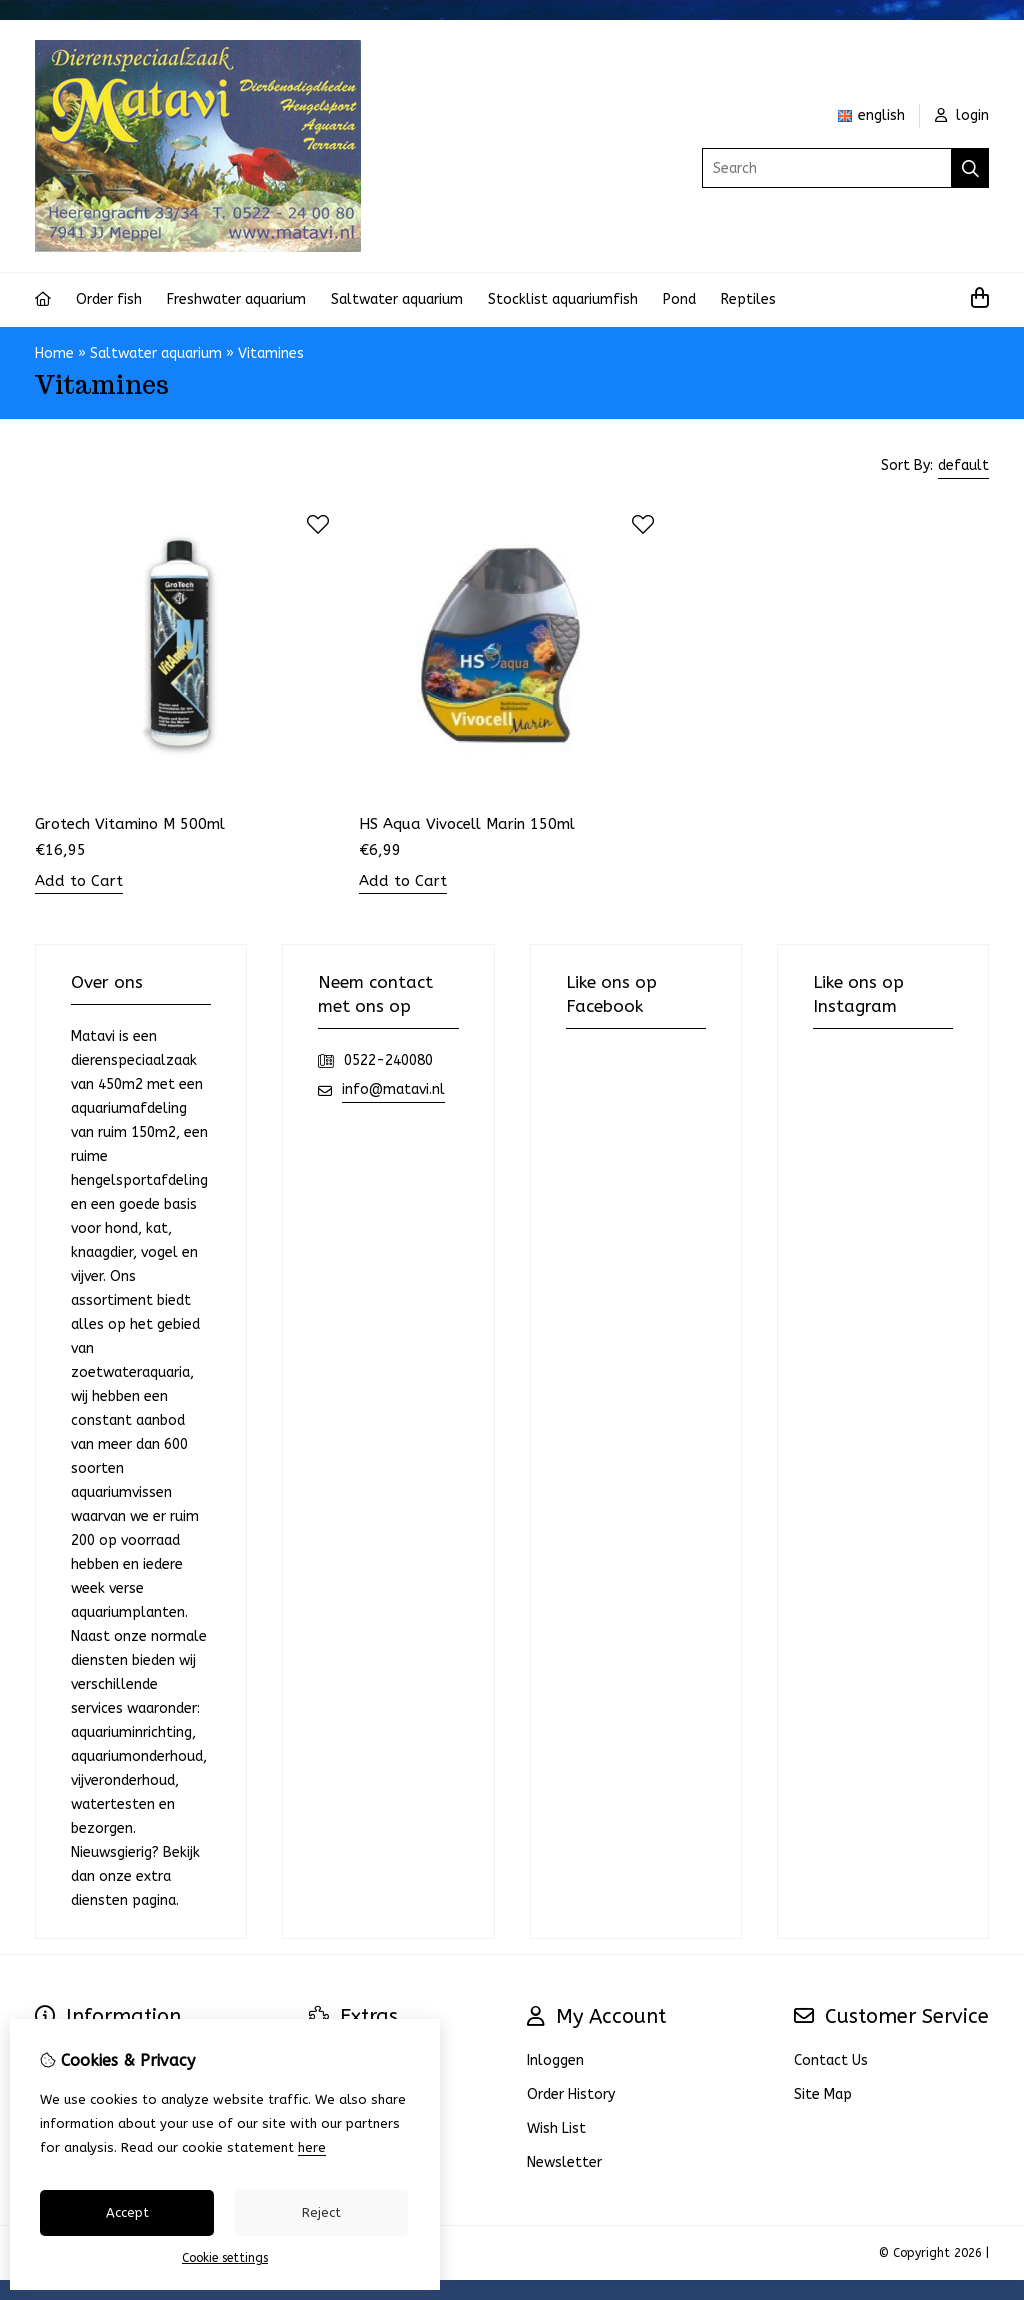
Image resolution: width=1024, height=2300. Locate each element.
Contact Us (831, 2060)
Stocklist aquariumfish (563, 299)
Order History (571, 2094)
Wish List (556, 2128)
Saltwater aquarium (397, 299)
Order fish (109, 299)
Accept (127, 2212)
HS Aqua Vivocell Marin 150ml (467, 824)
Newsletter (564, 2162)
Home (54, 353)
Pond (679, 299)
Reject (321, 2212)
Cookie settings (225, 2258)
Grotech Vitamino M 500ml (130, 824)
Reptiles (748, 299)
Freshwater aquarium (236, 299)
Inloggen (555, 2060)
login (962, 115)
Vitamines (271, 353)
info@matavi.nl (393, 1089)
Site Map (823, 2094)
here (312, 2147)
